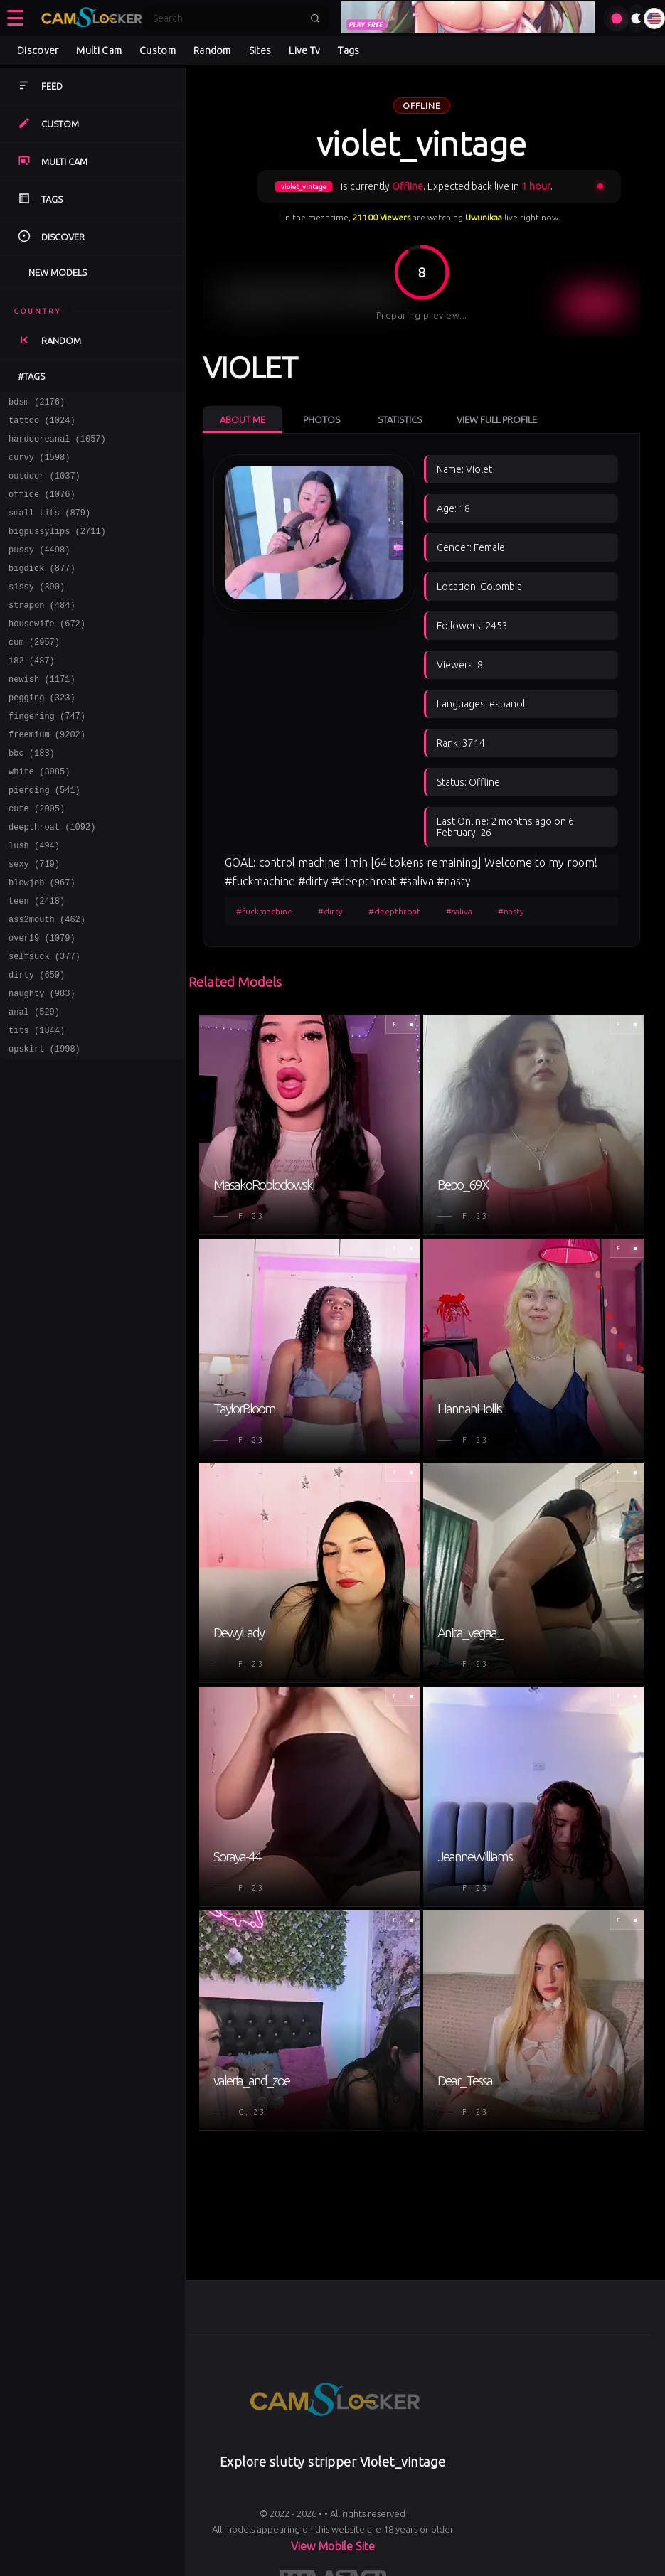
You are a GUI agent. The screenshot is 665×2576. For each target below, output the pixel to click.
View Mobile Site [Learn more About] (333, 2546)
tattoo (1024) (42, 424)
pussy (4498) (39, 568)
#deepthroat (394, 911)
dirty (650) (37, 1043)
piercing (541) (44, 836)
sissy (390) (37, 610)
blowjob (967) (42, 940)
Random (212, 50)
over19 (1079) (42, 1001)
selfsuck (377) (44, 1022)
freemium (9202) (47, 775)
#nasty (511, 911)
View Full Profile (497, 419)
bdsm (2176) (37, 403)
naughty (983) (42, 1063)
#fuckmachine (264, 911)
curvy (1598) (39, 465)
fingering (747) (47, 754)
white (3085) (39, 816)
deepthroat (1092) (52, 878)
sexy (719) (34, 919)
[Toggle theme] (636, 18)
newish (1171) (42, 713)
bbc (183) (32, 795)
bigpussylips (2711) (57, 548)
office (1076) (42, 507)
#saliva (459, 911)
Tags (348, 50)
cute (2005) (37, 857)
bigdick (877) (42, 589)
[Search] (227, 18)
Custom (157, 50)
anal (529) (34, 1084)
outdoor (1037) (44, 486)
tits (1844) (37, 1105)
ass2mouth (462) (47, 981)
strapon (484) (42, 630)
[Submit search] (315, 18)
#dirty (330, 911)
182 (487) (32, 692)
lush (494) (34, 898)
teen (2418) (37, 960)
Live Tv (304, 50)
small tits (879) (49, 527)
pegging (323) (42, 733)
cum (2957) (34, 672)
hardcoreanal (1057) (57, 445)
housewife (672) (47, 651)
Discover (37, 50)
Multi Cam (99, 50)
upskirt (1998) (44, 1125)
